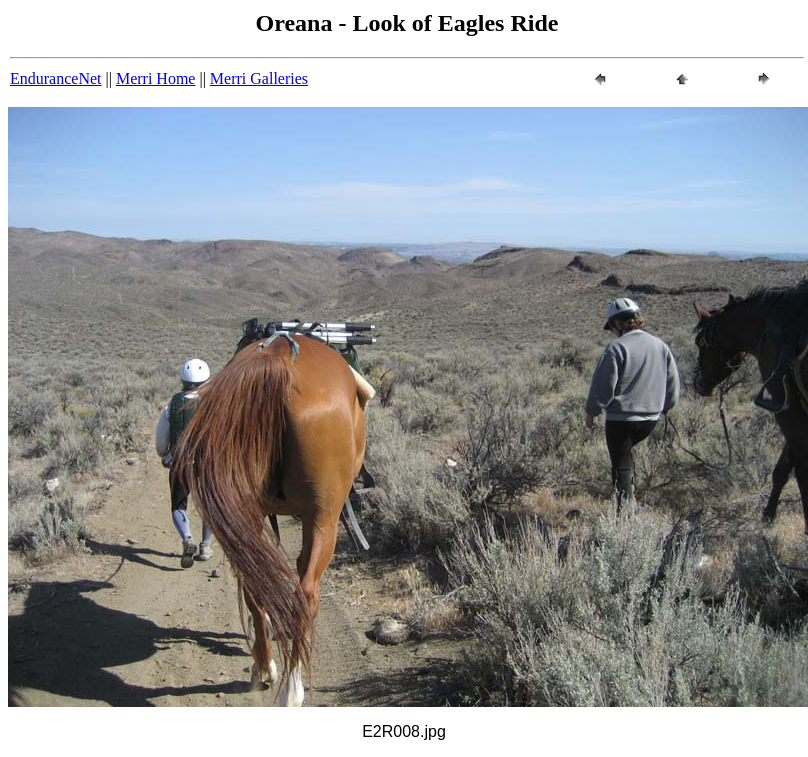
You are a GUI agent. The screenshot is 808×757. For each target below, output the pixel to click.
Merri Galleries (259, 78)
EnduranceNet (56, 78)
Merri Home (156, 78)
